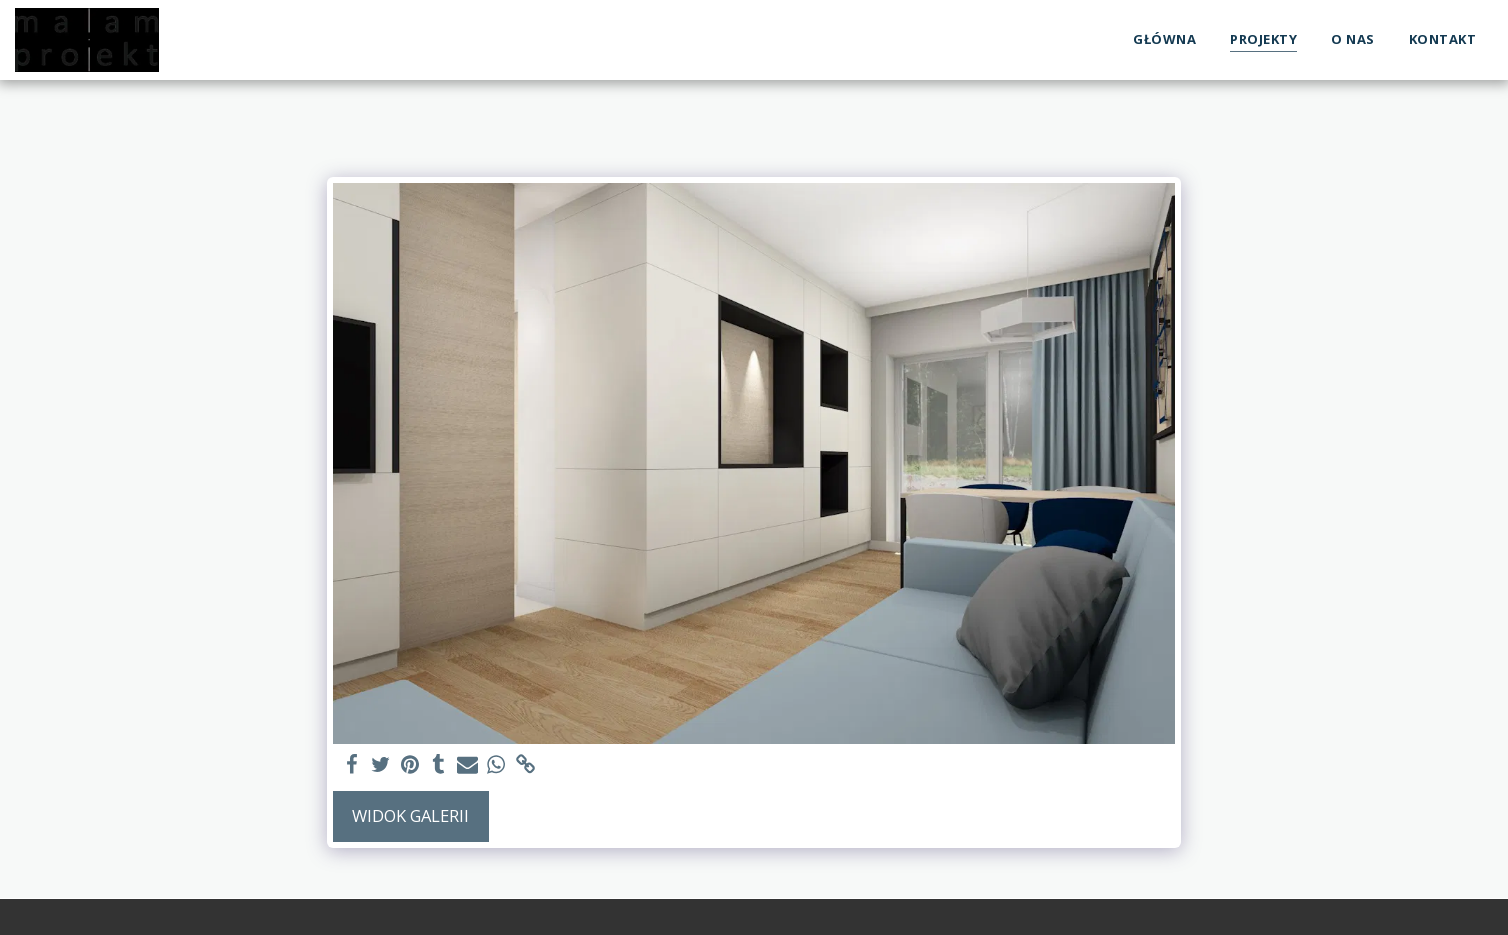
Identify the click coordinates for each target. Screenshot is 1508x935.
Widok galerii (410, 815)
